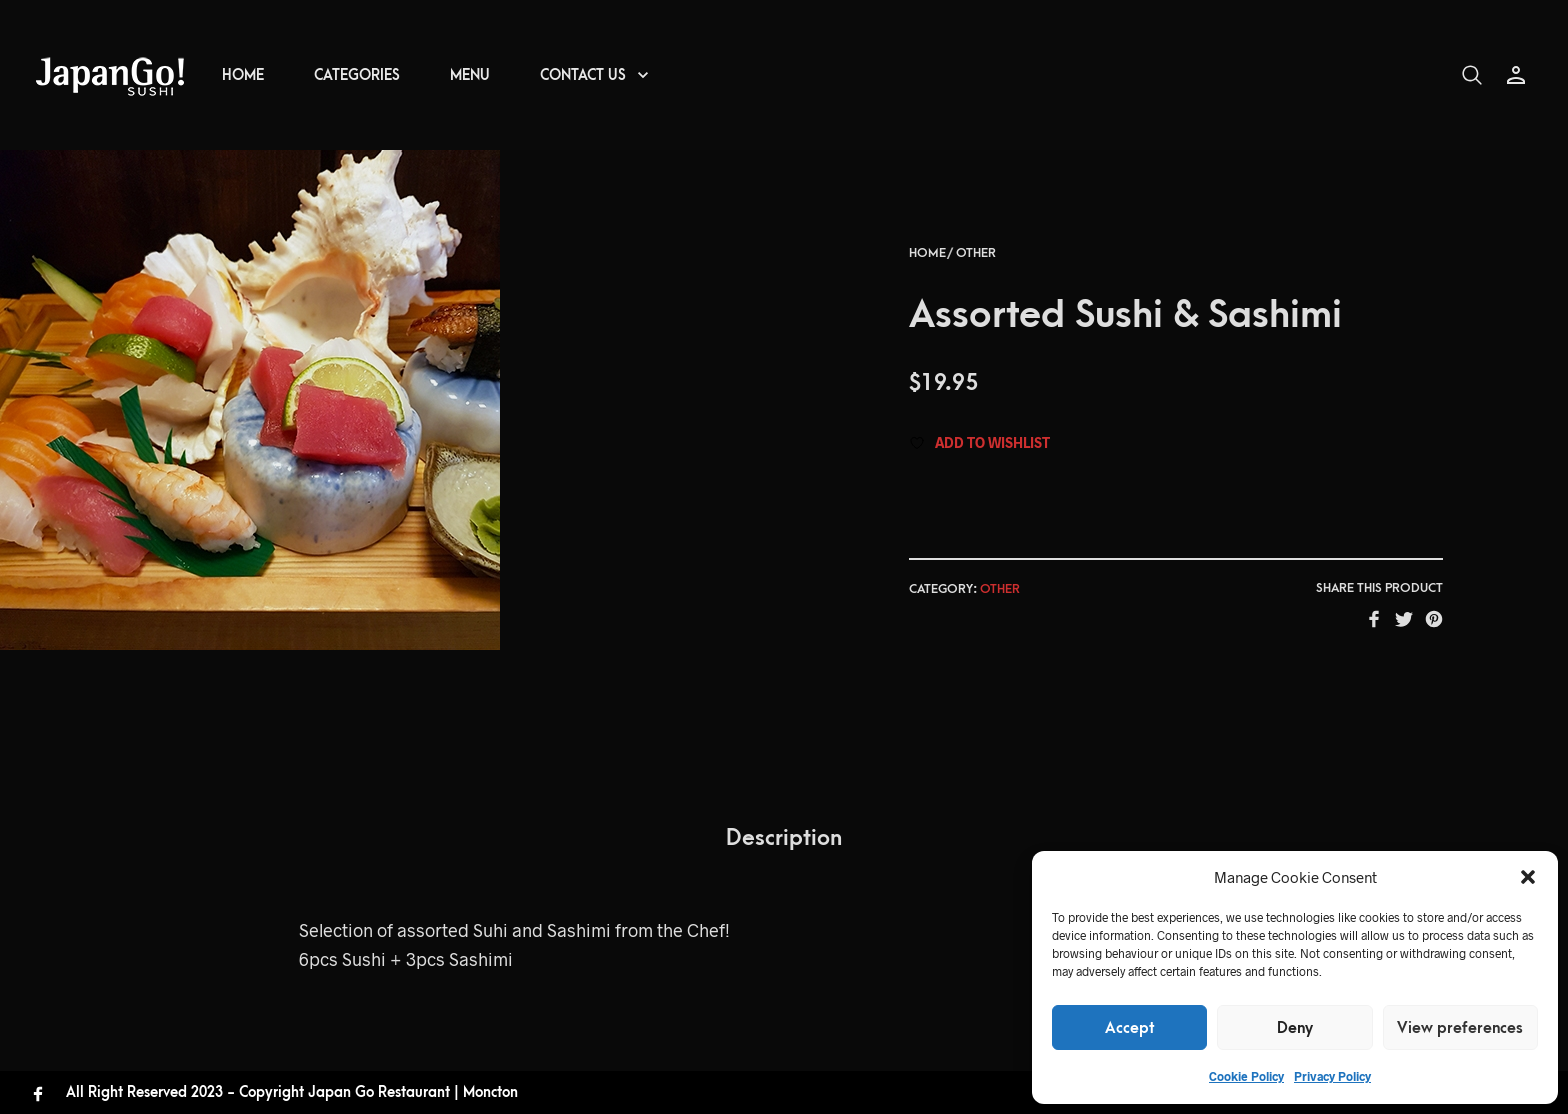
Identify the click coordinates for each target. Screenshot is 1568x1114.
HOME (243, 75)
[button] (1528, 877)
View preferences (1460, 1028)
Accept (1130, 1028)
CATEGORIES (357, 75)
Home (927, 253)
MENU (470, 75)
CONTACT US (583, 75)
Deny (1295, 1028)
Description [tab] (784, 838)
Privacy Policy (1332, 1076)
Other (976, 253)
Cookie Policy (1246, 1076)
